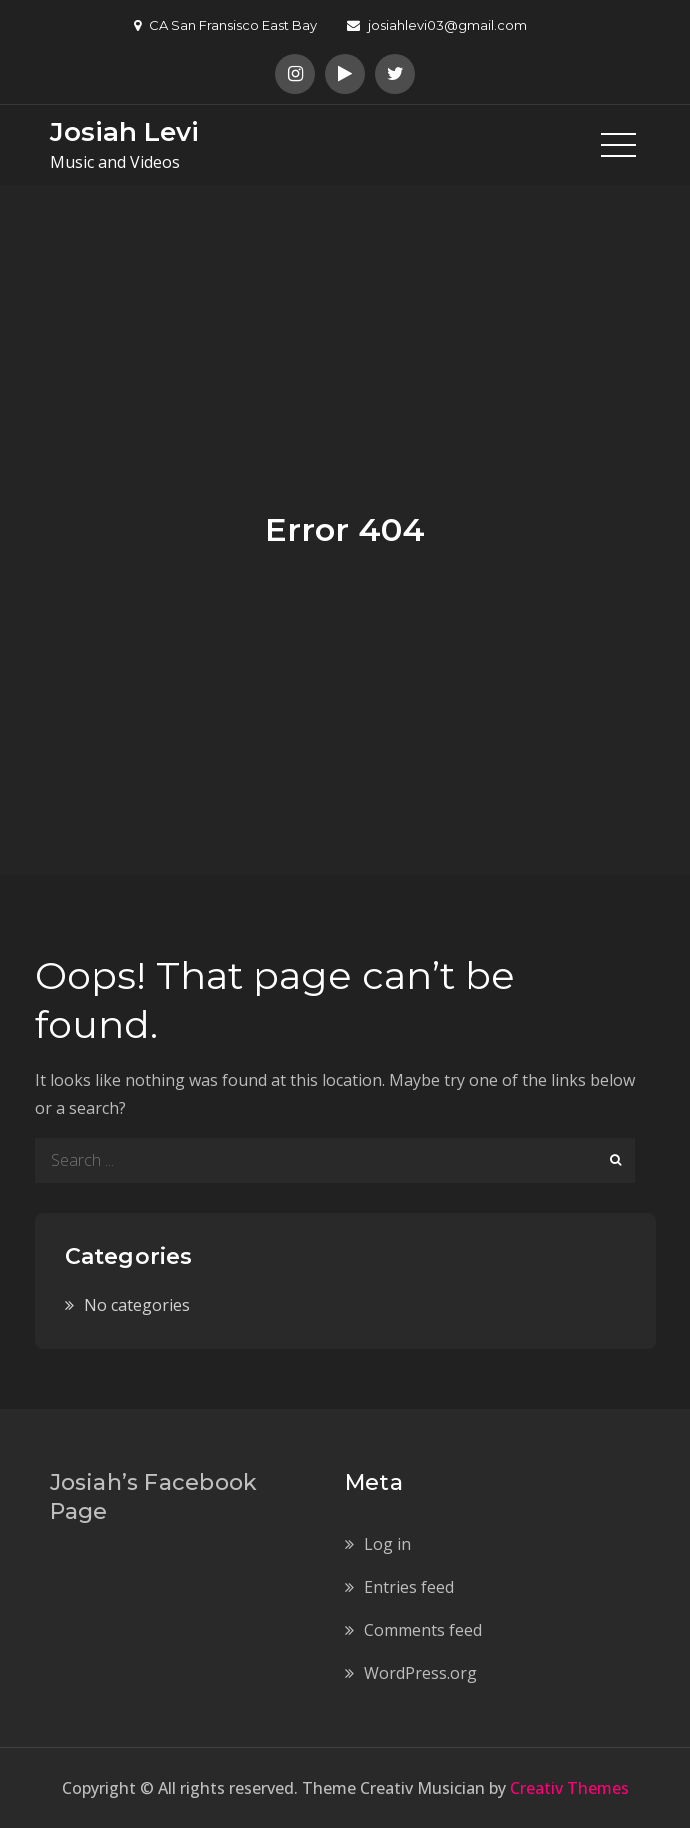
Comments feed (423, 1630)
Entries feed (409, 1587)
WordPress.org (420, 1673)
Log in (387, 1544)
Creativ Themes (569, 1788)
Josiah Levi (124, 132)
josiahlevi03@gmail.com (437, 25)
